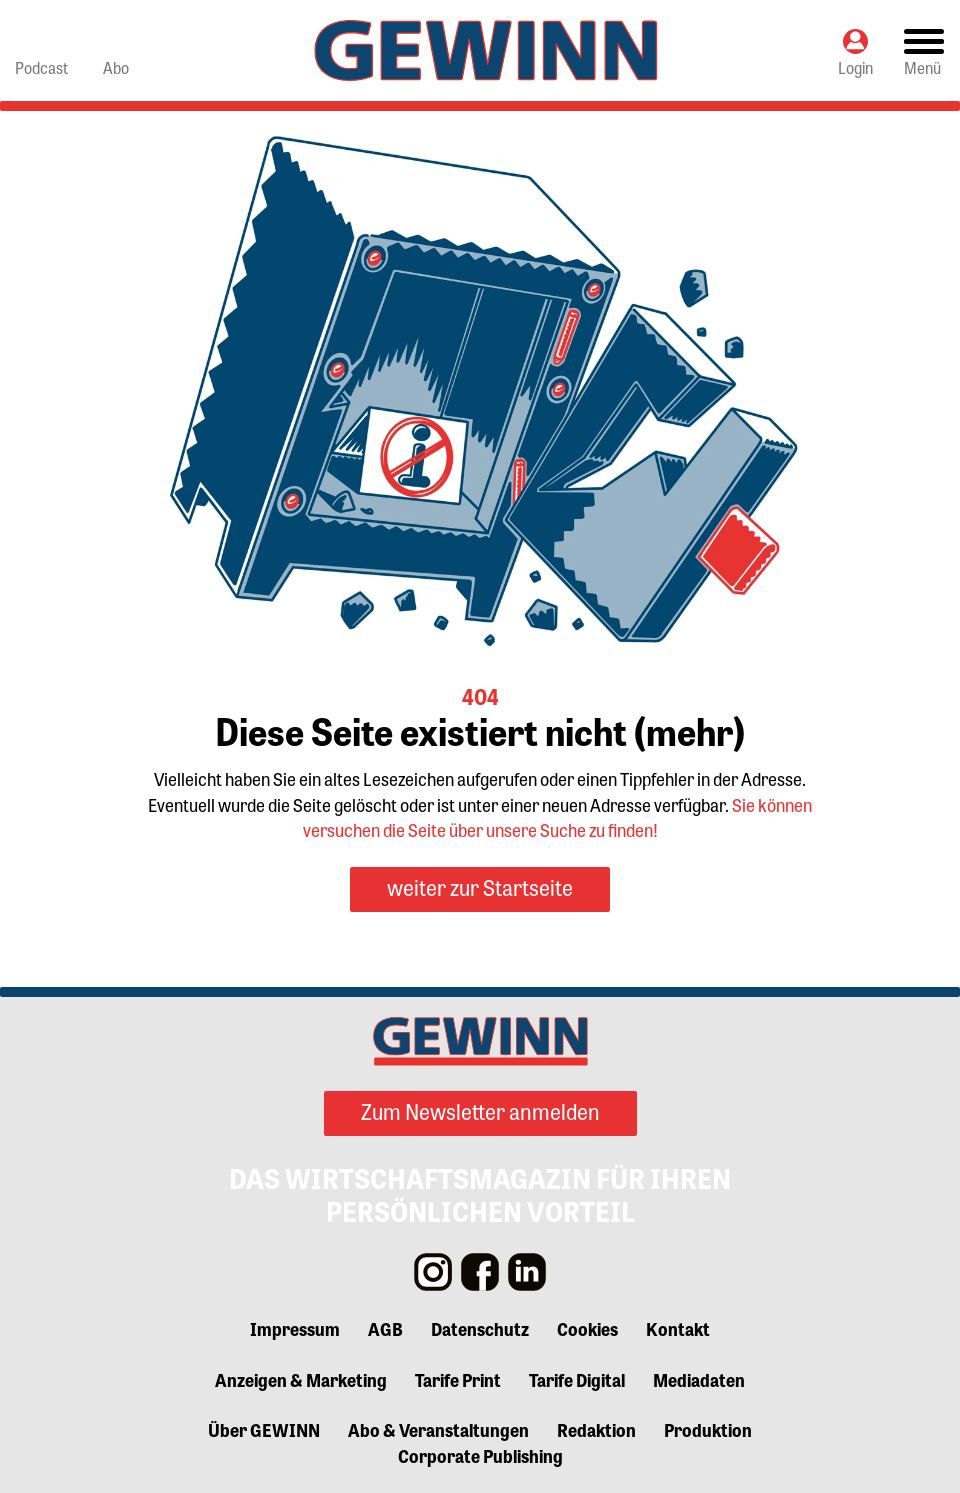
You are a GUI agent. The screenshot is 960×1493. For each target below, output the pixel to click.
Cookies (587, 1328)
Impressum (295, 1328)
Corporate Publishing (480, 1455)
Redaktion (596, 1429)
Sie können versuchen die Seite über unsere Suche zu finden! (558, 816)
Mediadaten (699, 1379)
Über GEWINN (264, 1429)
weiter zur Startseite (480, 887)
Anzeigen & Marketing (301, 1379)
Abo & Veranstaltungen (438, 1429)
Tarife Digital (577, 1379)
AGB (385, 1328)
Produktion (708, 1429)
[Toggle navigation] (924, 50)
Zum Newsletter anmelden (480, 1111)
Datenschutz (480, 1328)
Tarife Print (458, 1379)
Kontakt (678, 1328)
